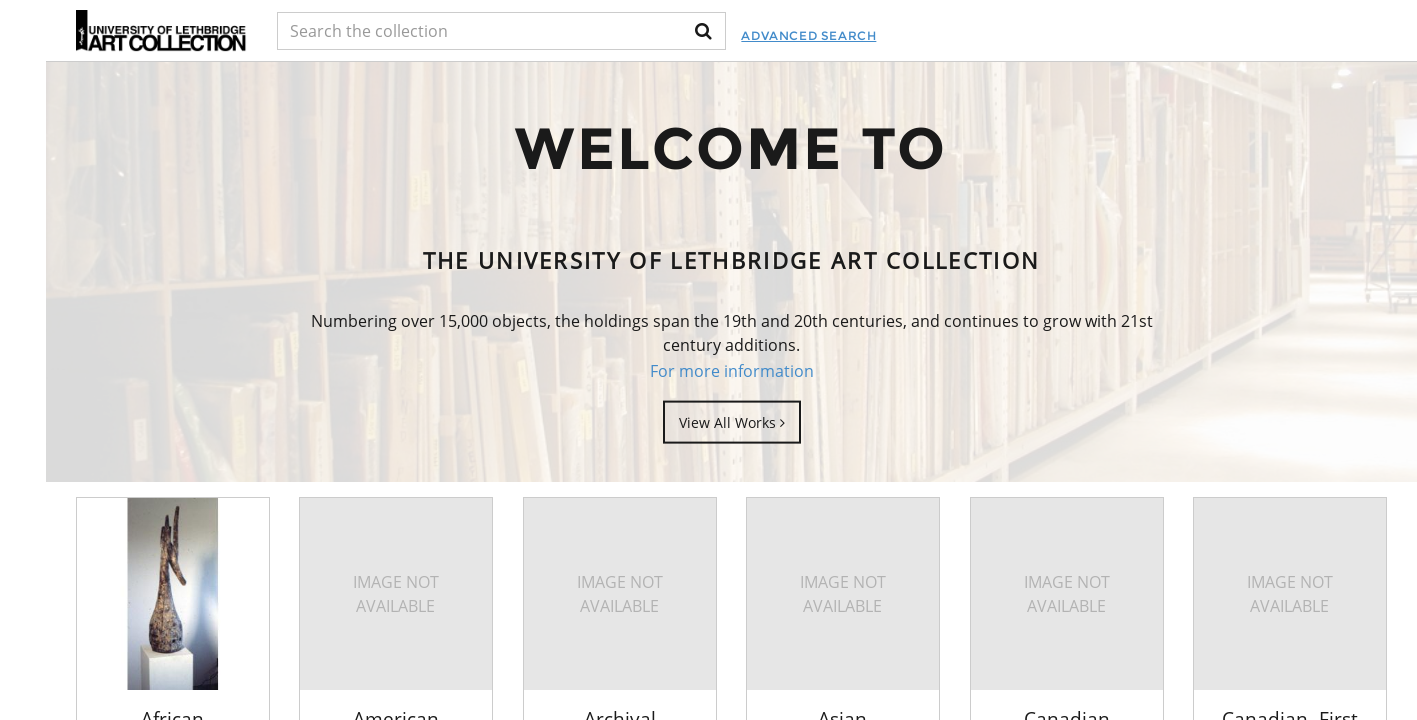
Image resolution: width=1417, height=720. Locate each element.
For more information (732, 371)
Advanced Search (808, 35)
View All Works (732, 421)
